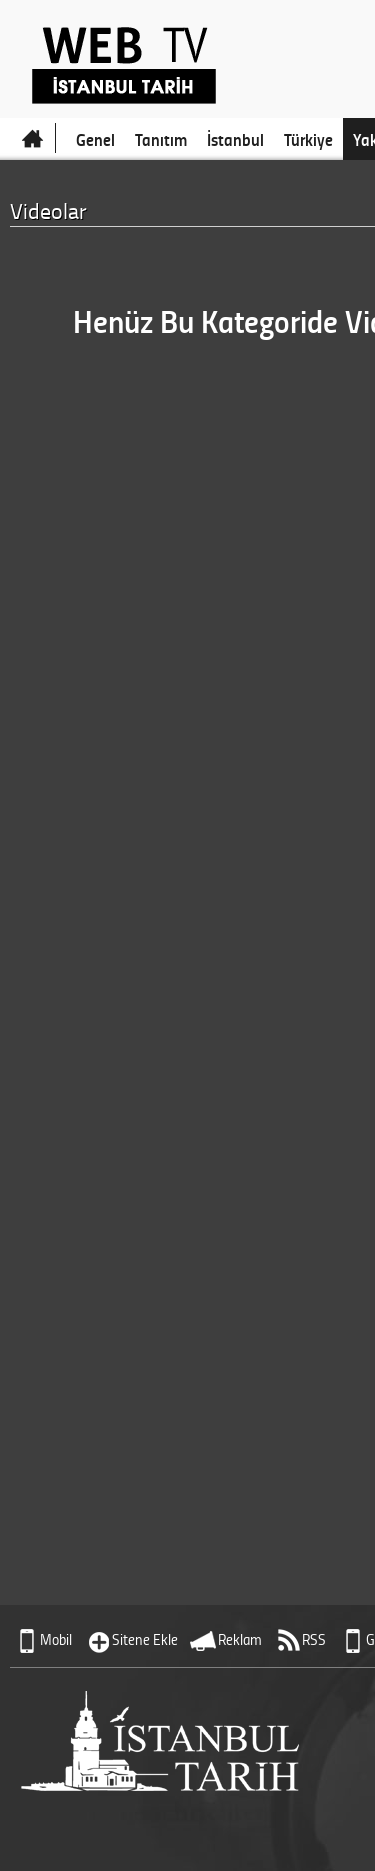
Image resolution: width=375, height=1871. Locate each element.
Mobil (56, 1639)
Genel (95, 139)
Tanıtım (161, 139)
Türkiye (308, 139)
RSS (314, 1639)
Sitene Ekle (145, 1639)
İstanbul (235, 139)
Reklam (240, 1639)
